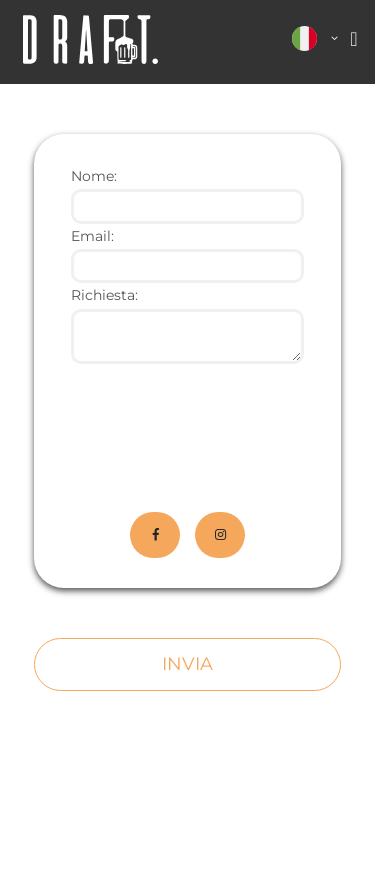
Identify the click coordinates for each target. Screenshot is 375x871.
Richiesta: (104, 295)
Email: (92, 236)
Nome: (94, 176)
